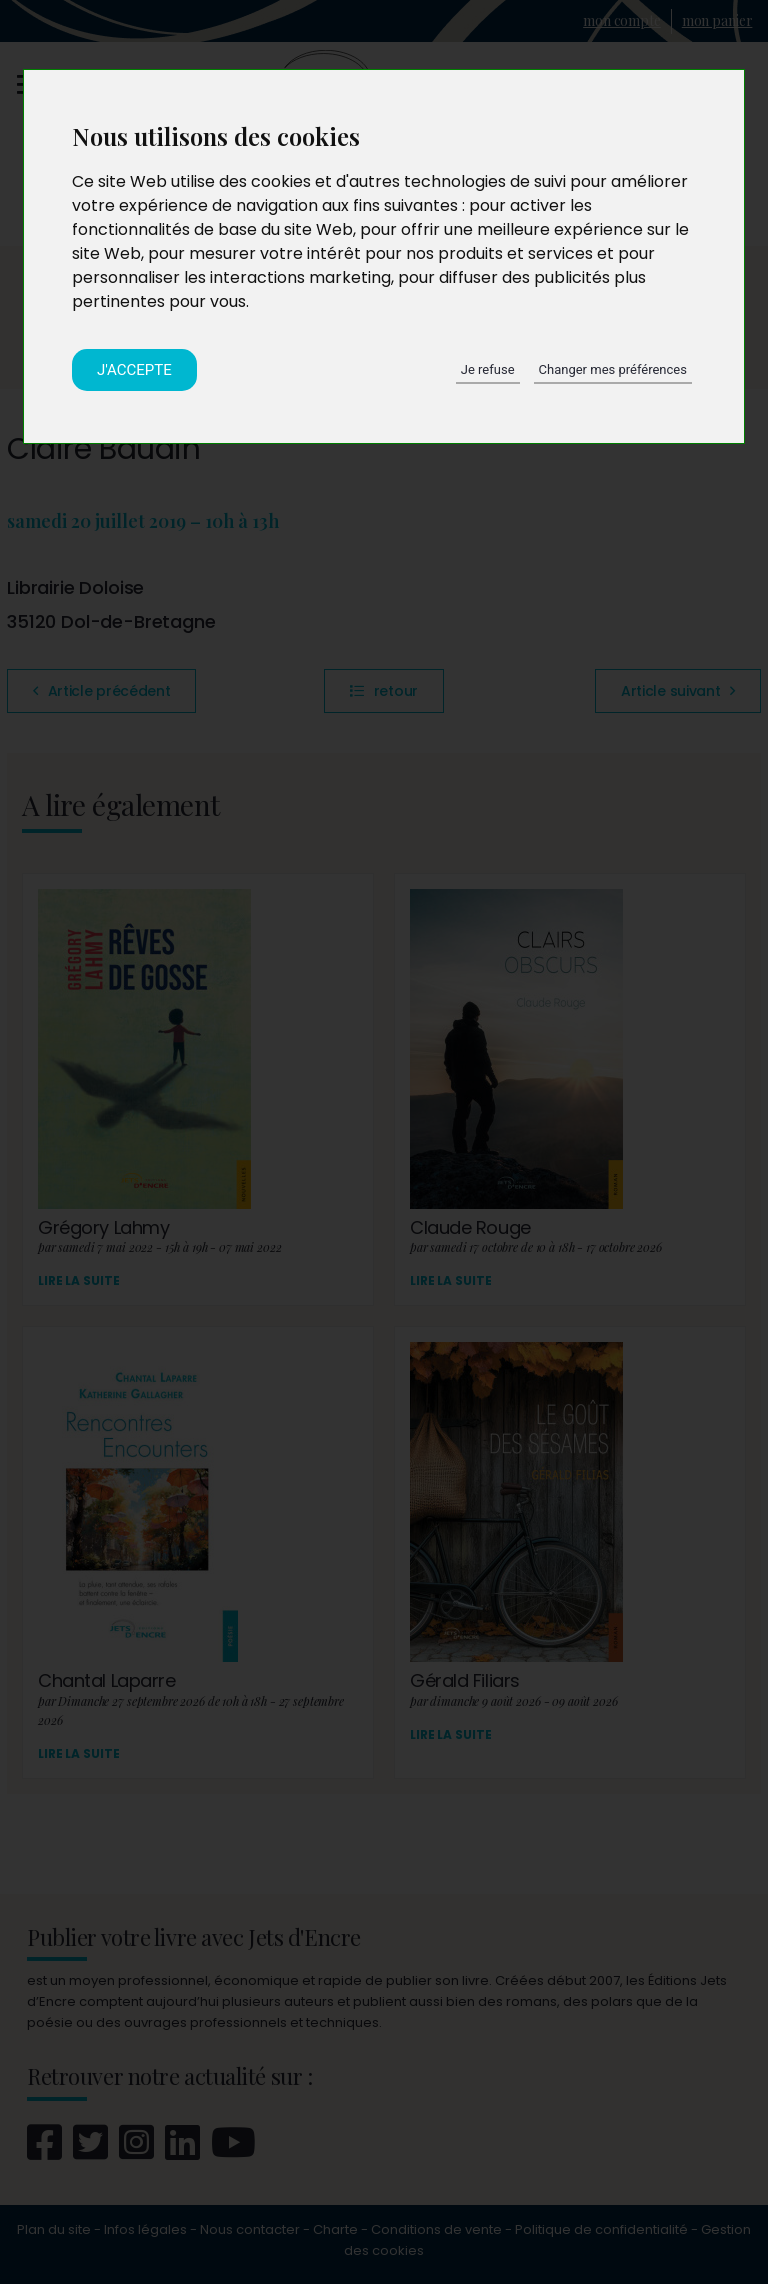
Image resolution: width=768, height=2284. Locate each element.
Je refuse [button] (488, 369)
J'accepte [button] (134, 370)
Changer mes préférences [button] (613, 369)
